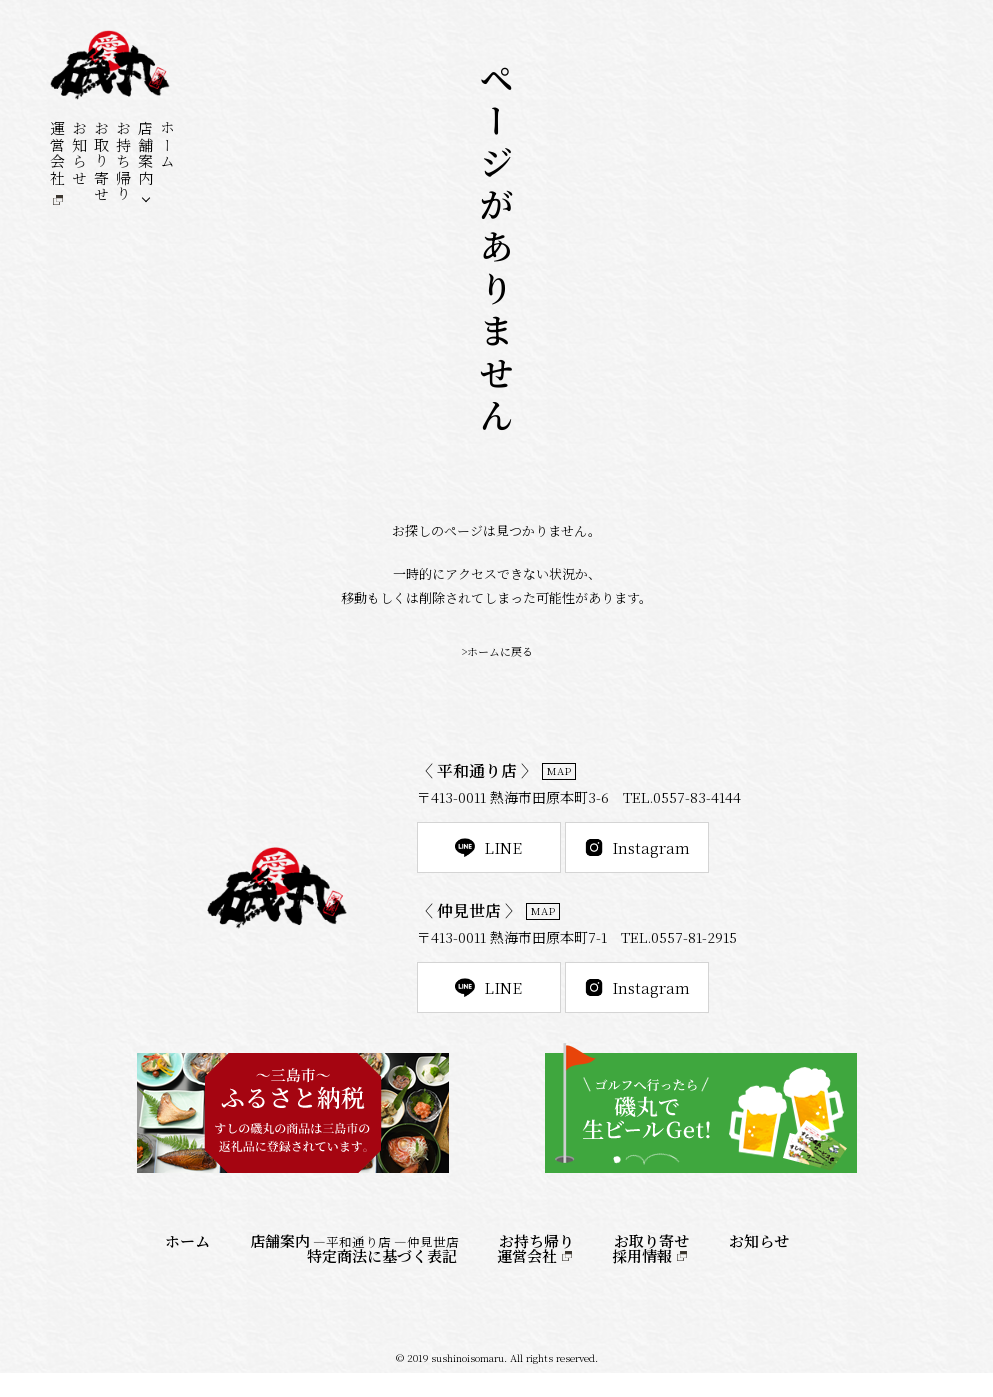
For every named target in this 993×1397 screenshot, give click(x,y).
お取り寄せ (101, 161)
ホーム (167, 145)
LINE (502, 855)
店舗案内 (145, 153)
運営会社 (57, 153)
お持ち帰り (123, 161)
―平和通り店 (352, 1265)
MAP (562, 772)
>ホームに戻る (496, 650)
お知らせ (79, 153)
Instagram (676, 855)
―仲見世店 (426, 1265)
